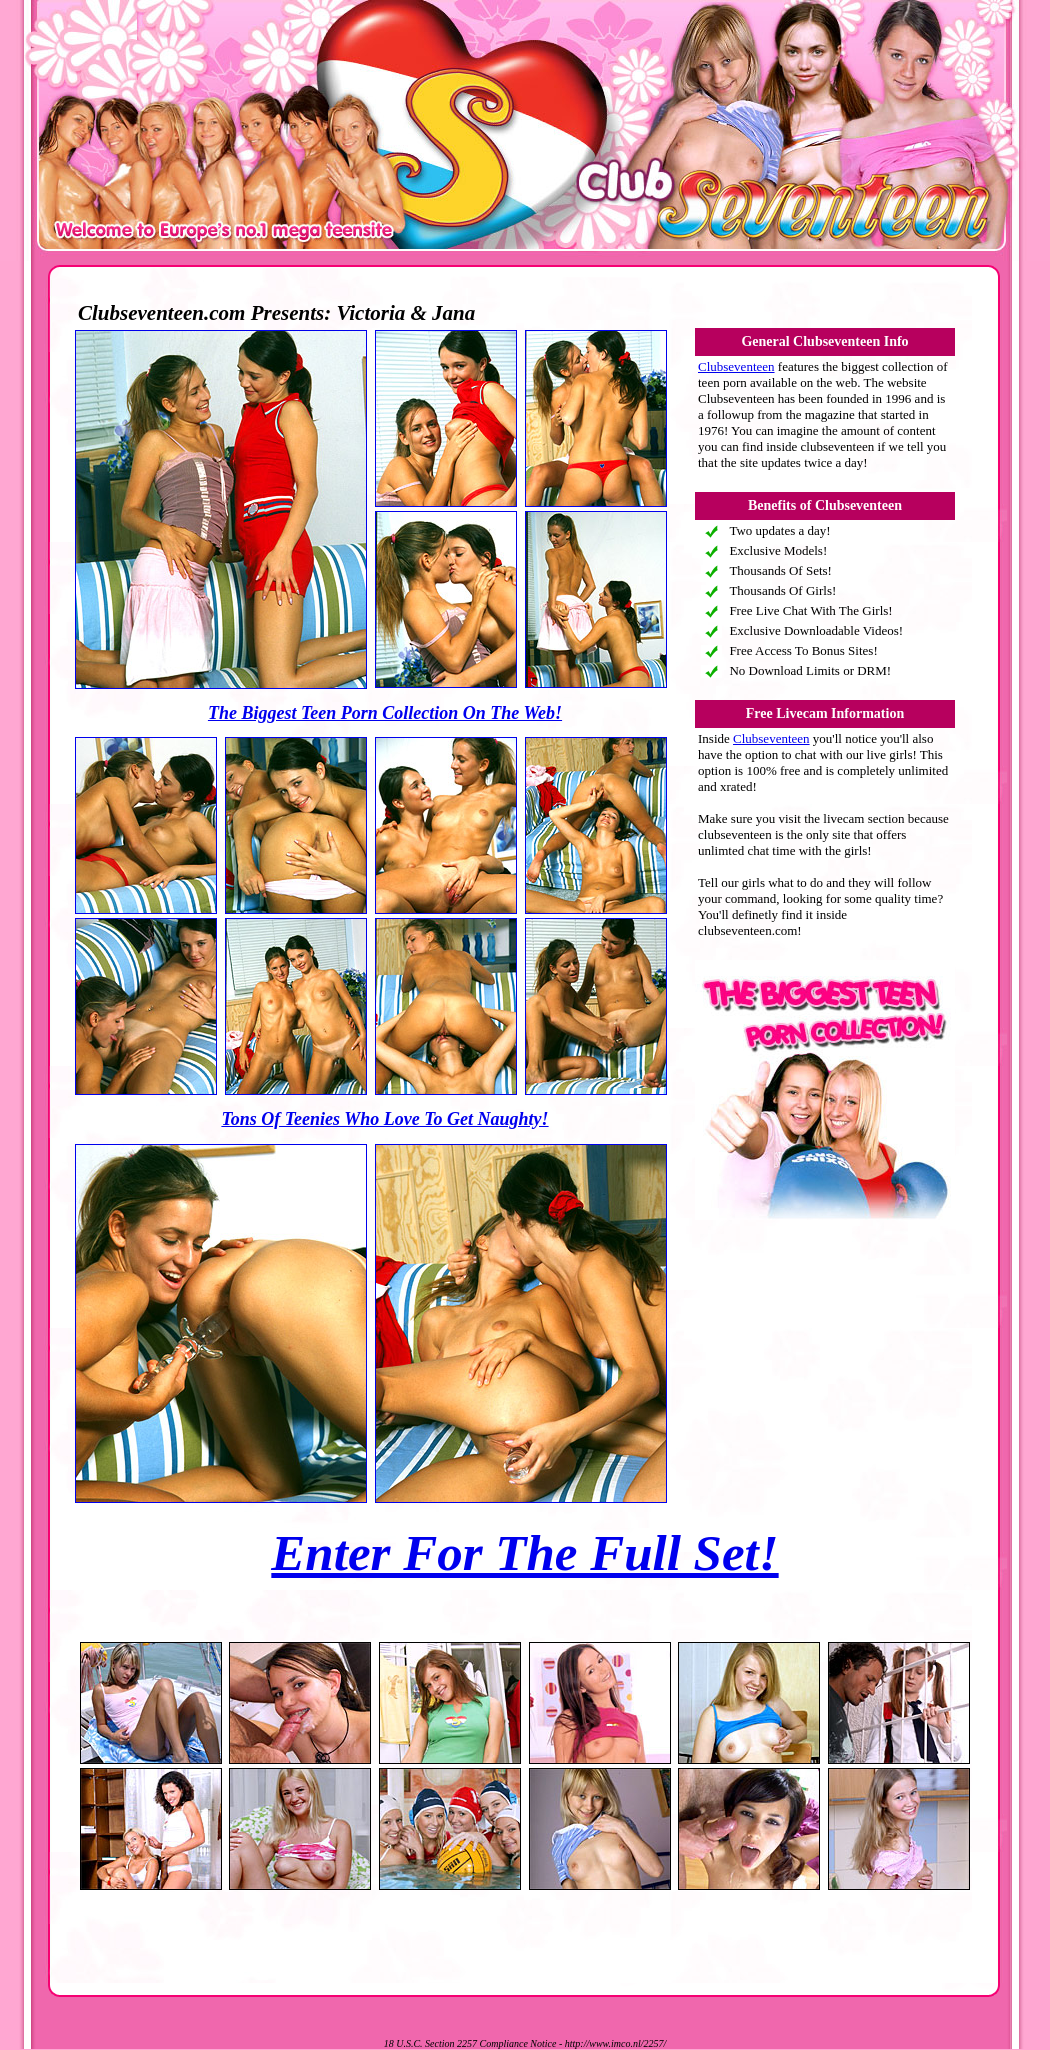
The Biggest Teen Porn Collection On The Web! (385, 713)
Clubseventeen (736, 366)
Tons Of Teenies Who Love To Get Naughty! (384, 1119)
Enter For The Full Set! (524, 1553)
